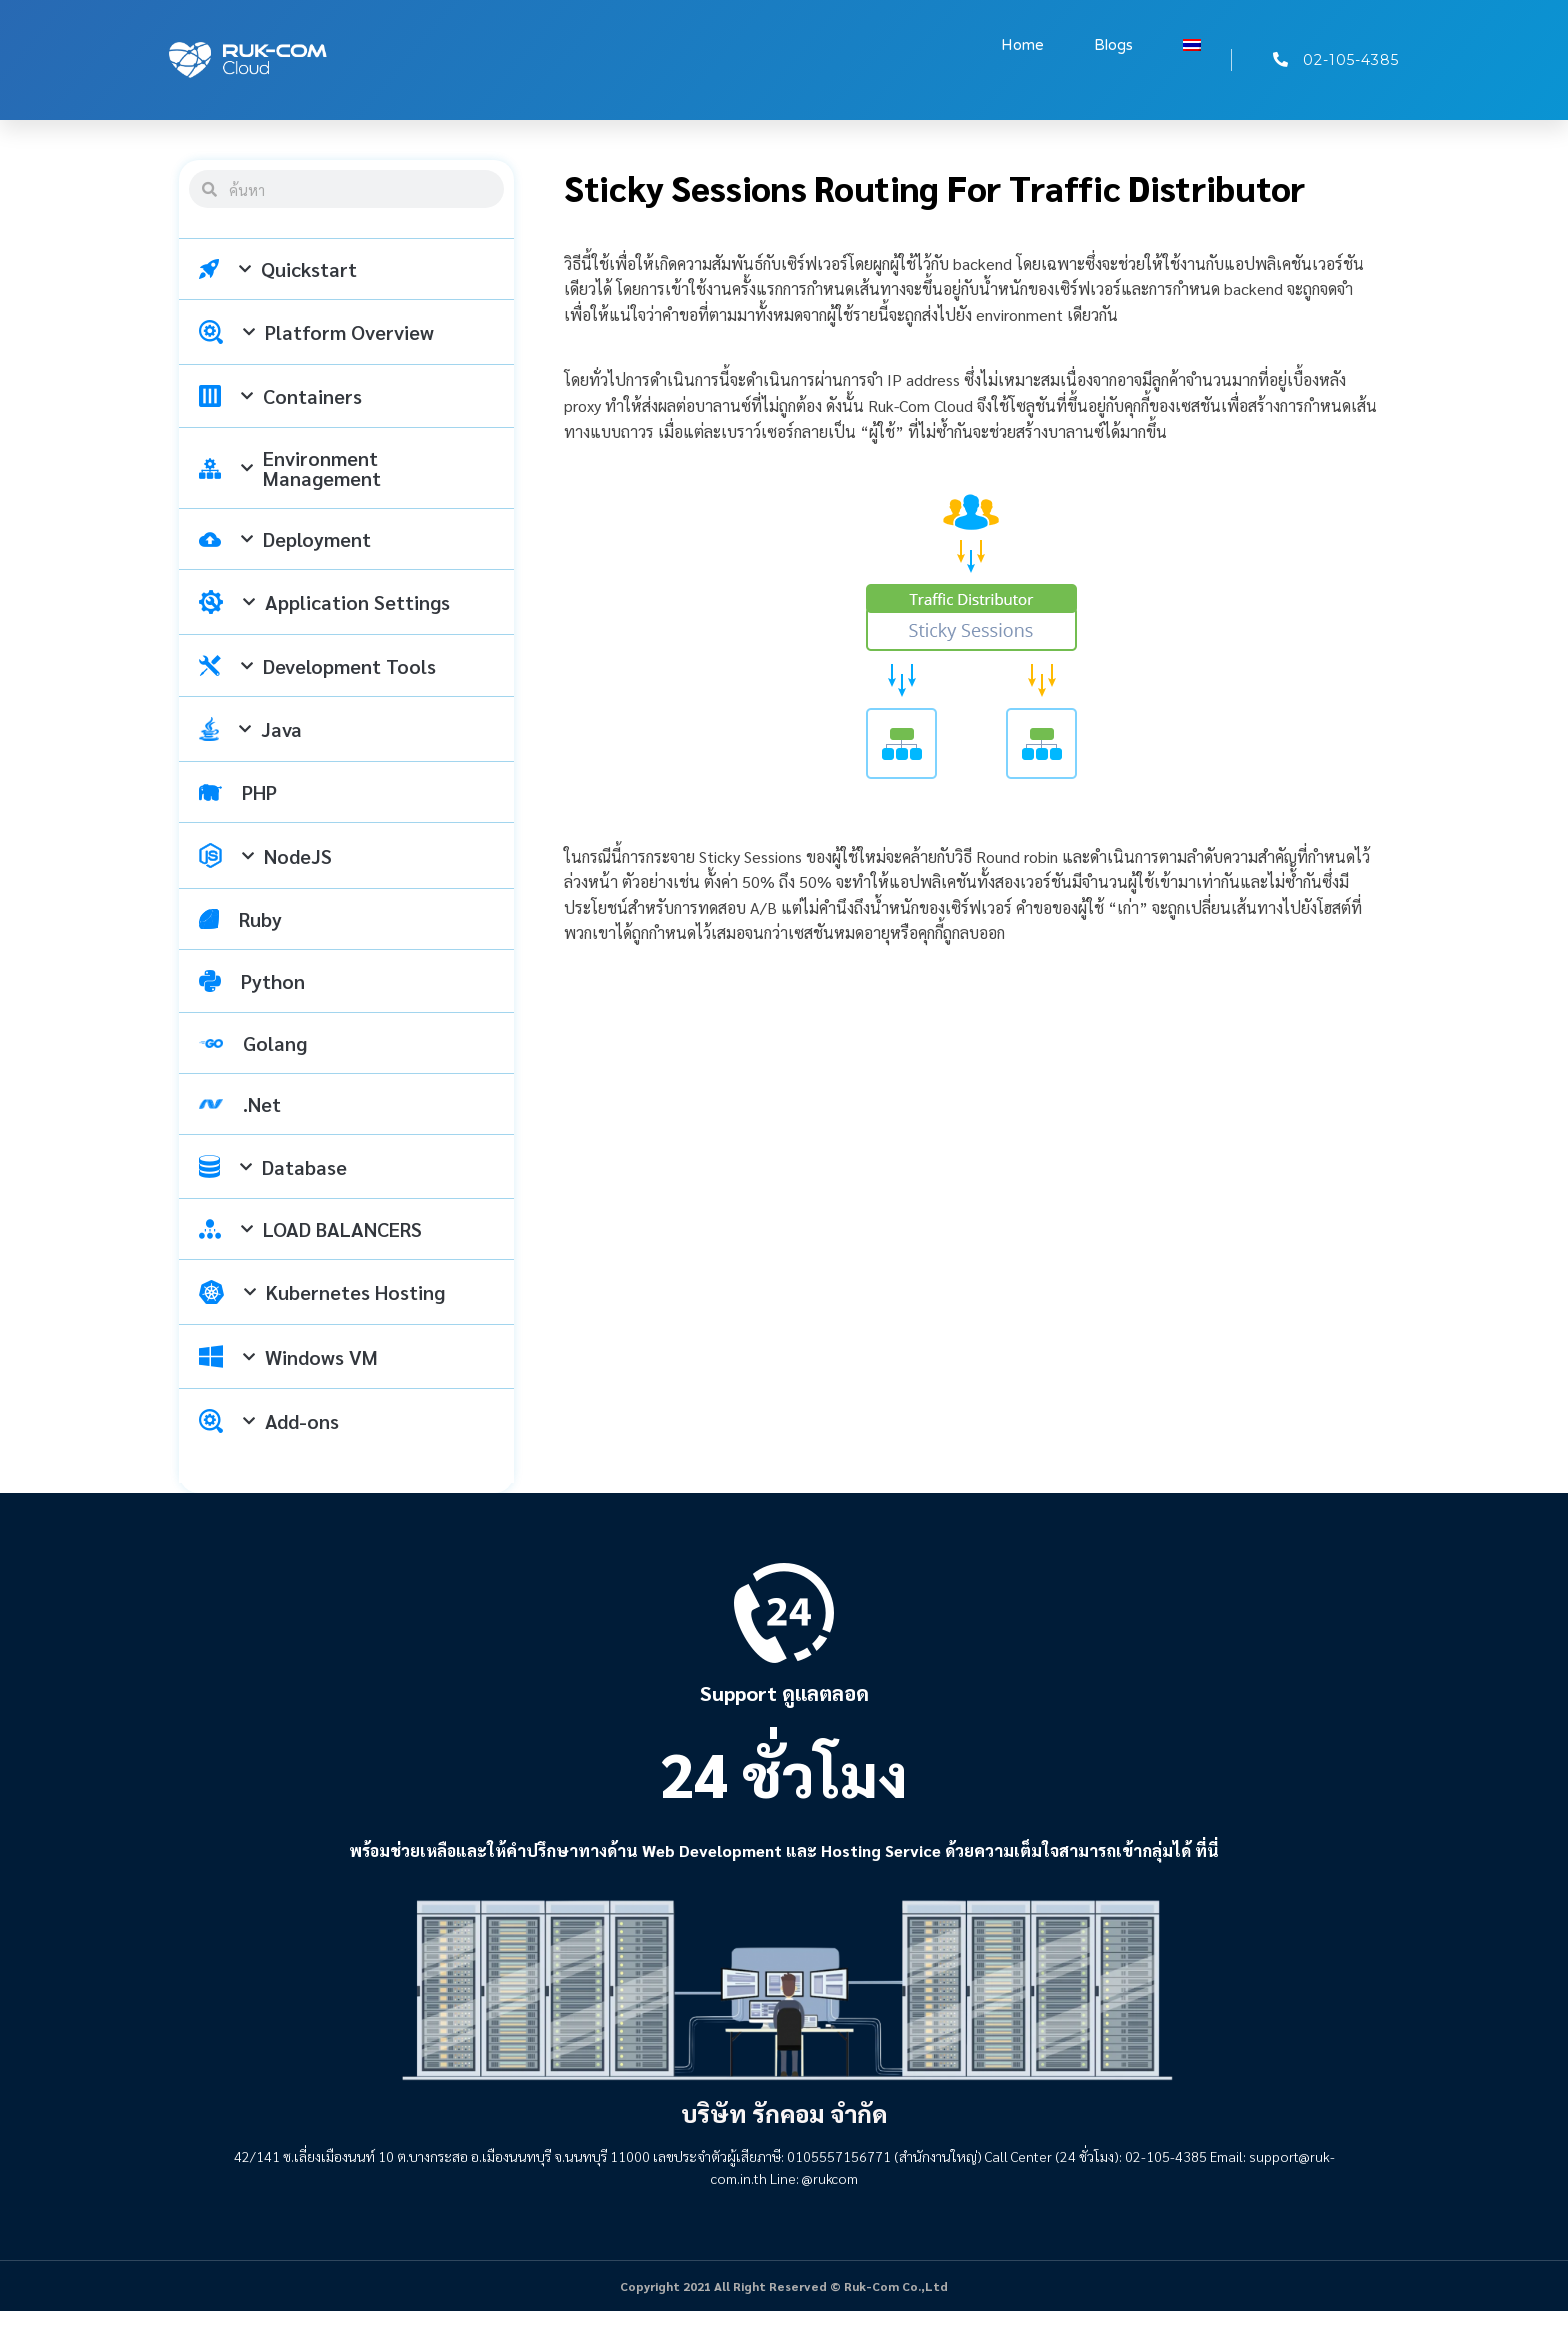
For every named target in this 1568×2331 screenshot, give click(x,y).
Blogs (1113, 45)
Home (1022, 45)
